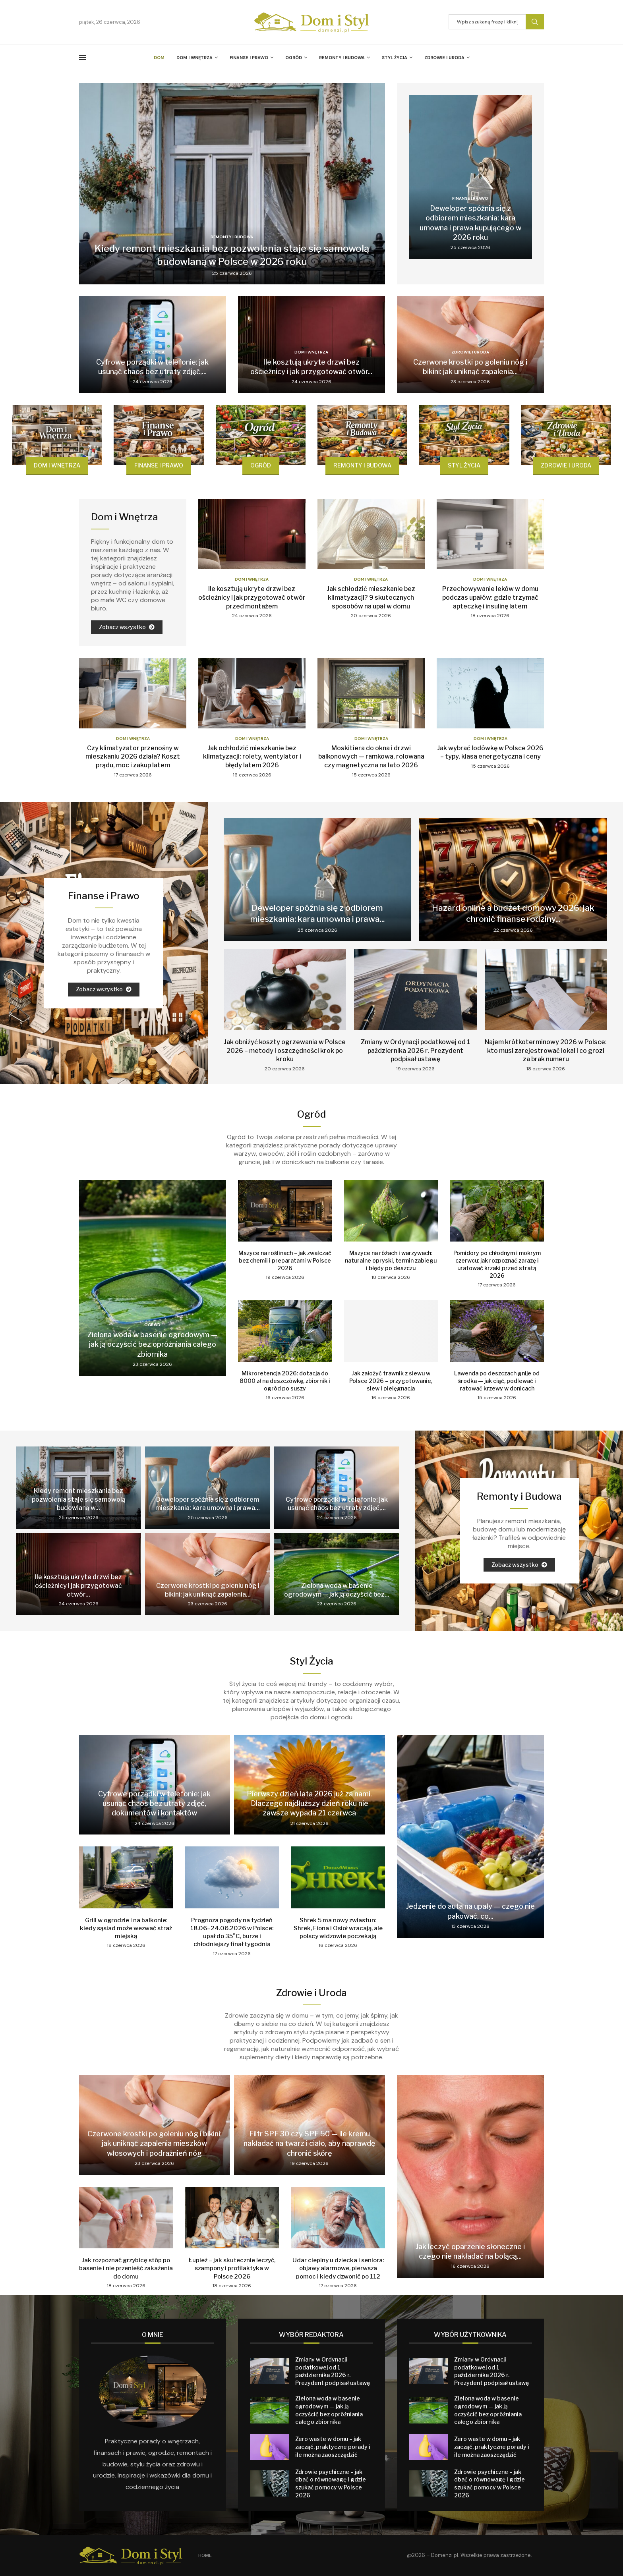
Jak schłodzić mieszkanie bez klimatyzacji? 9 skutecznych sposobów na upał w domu (371, 597)
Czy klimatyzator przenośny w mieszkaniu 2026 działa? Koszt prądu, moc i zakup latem (132, 756)
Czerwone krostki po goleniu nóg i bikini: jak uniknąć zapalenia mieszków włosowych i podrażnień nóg (154, 2143)
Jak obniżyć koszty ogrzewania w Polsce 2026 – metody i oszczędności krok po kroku (285, 1050)
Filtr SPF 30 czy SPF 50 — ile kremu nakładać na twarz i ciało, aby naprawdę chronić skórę (309, 2143)
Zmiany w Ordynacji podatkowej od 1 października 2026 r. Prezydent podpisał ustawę (415, 1050)
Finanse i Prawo (249, 57)
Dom (159, 57)
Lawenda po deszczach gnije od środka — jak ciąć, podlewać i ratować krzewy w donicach (497, 1381)
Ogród (293, 57)
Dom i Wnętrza (194, 57)
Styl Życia (394, 57)
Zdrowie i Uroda (444, 57)
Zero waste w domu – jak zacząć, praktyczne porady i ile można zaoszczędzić (332, 2446)
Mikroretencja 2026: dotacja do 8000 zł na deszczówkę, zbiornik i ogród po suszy (285, 1381)
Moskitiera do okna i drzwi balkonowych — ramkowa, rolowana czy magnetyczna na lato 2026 (371, 756)
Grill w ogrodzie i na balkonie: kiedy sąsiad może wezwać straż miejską (126, 1928)
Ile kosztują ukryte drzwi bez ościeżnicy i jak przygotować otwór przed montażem (252, 597)
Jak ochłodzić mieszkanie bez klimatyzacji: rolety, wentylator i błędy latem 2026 (252, 756)
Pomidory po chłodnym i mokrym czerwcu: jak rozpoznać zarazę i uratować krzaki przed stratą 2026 (497, 1264)
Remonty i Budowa (342, 57)
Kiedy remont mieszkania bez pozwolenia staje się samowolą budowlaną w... (79, 1499)
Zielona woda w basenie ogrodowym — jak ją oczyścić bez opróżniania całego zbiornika (152, 1344)
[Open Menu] (82, 57)
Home (205, 2555)
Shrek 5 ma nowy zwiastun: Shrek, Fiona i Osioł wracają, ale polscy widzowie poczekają (338, 1928)
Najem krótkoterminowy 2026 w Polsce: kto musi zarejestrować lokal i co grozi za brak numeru (546, 1050)
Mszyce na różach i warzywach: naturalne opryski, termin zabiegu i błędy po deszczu (391, 1260)
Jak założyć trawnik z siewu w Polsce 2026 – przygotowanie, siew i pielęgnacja (390, 1381)
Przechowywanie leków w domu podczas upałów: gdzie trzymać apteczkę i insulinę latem (490, 597)
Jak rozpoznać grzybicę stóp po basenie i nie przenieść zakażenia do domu (126, 2268)
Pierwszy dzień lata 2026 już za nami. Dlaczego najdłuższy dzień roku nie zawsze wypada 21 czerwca (309, 1803)
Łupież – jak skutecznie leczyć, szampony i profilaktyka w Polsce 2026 (232, 2268)
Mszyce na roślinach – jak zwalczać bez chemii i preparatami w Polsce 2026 (284, 1260)
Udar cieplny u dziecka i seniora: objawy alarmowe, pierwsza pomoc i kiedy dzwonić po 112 (338, 2268)
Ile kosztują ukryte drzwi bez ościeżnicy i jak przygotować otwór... (78, 1585)
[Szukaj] (496, 21)
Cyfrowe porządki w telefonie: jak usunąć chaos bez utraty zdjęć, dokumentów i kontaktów (154, 1803)
